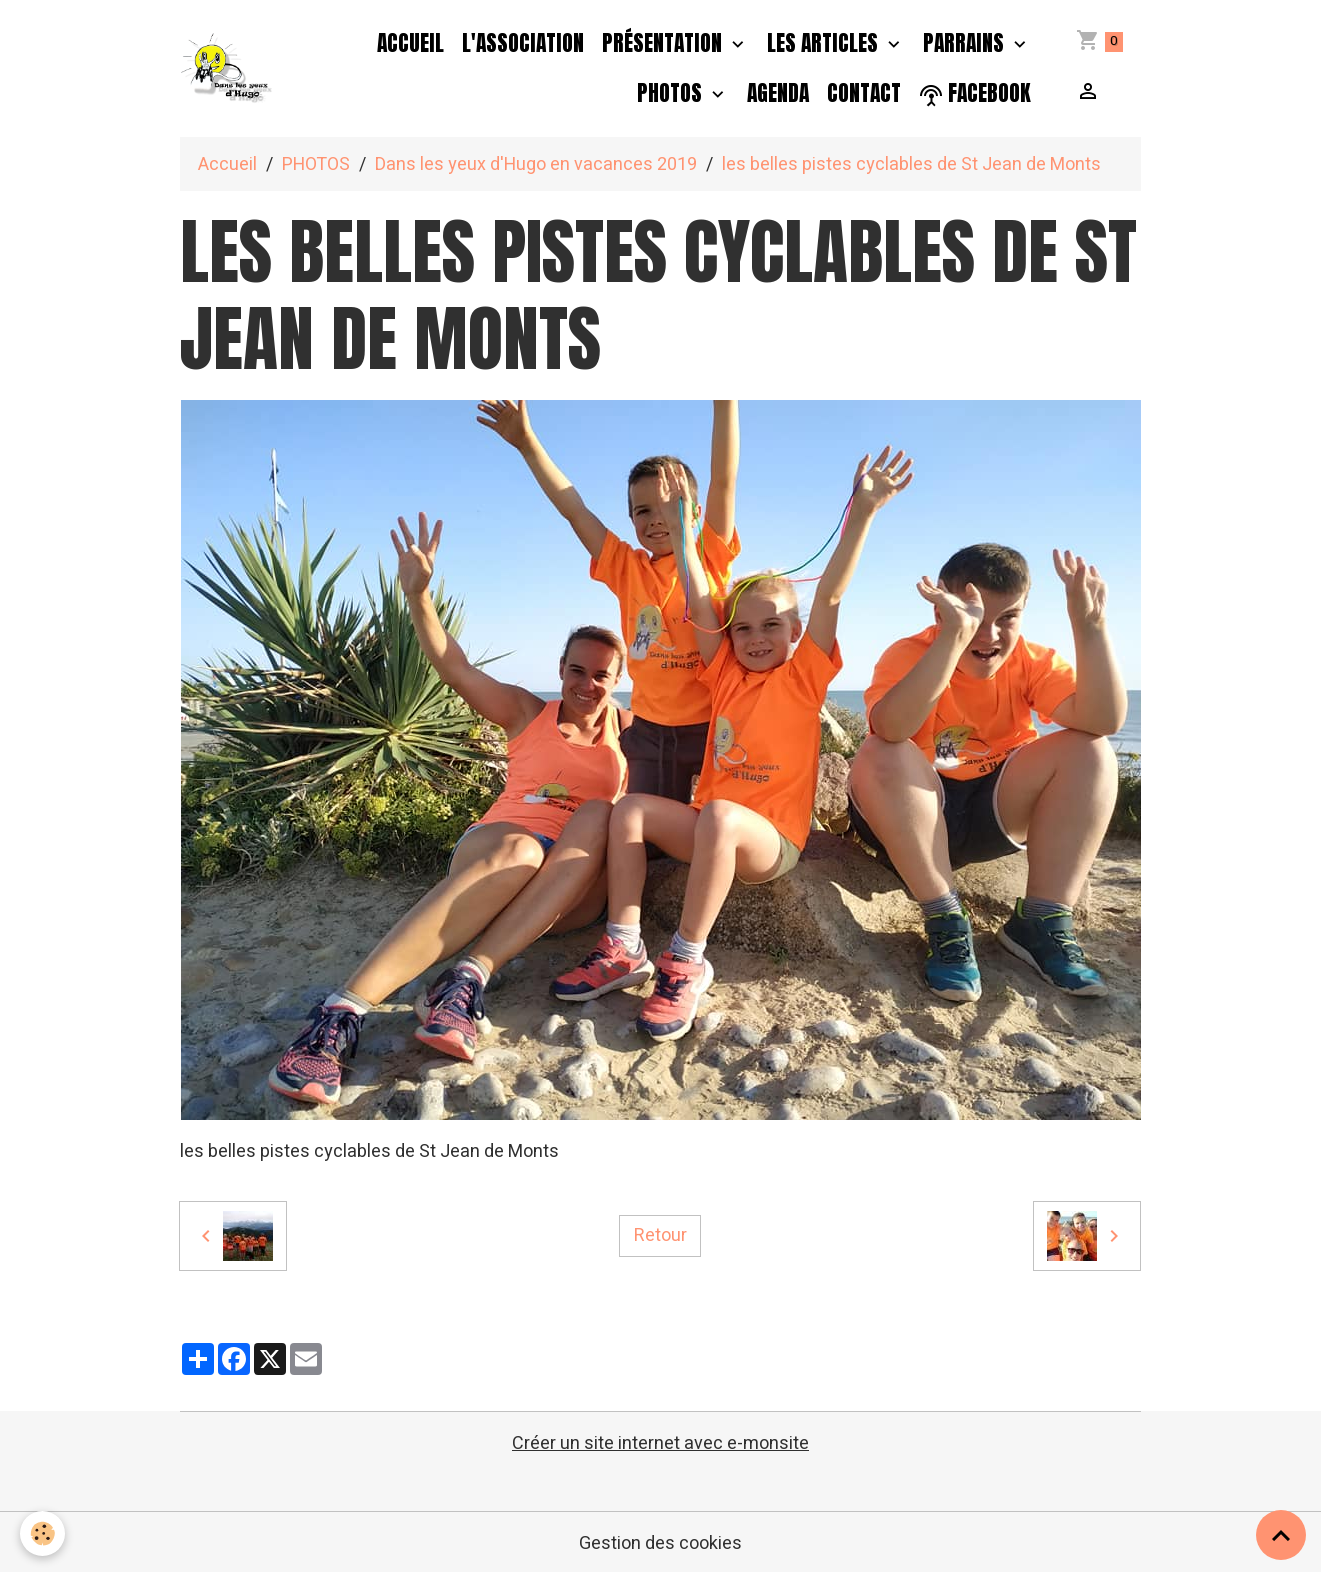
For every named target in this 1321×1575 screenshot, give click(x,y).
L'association (523, 43)
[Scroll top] (1281, 1535)
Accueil (410, 43)
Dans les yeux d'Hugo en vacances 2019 (536, 164)
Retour (660, 1235)
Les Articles (825, 43)
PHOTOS (672, 93)
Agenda (778, 93)
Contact (864, 93)
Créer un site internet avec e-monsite (660, 1443)
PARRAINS (966, 43)
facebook (975, 93)
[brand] (227, 68)
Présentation (664, 43)
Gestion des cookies (660, 1543)
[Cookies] (42, 1533)
